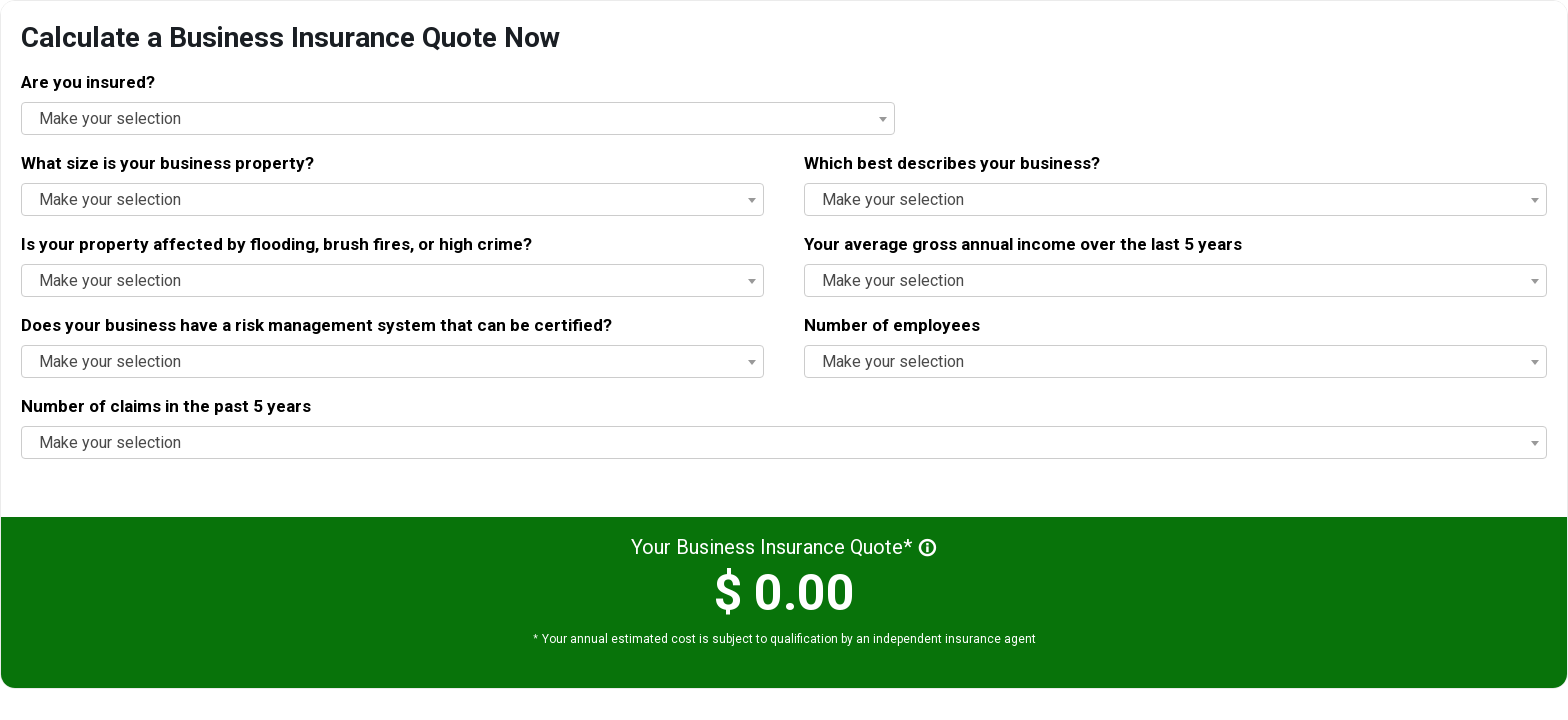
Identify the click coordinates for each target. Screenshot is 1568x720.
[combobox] (1175, 199)
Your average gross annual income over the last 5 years (1023, 244)
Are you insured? (88, 82)
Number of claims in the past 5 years (166, 406)
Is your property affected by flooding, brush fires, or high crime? (276, 244)
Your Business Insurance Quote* (784, 547)
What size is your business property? (167, 163)
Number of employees (892, 325)
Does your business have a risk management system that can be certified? (316, 325)
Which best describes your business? (952, 163)
